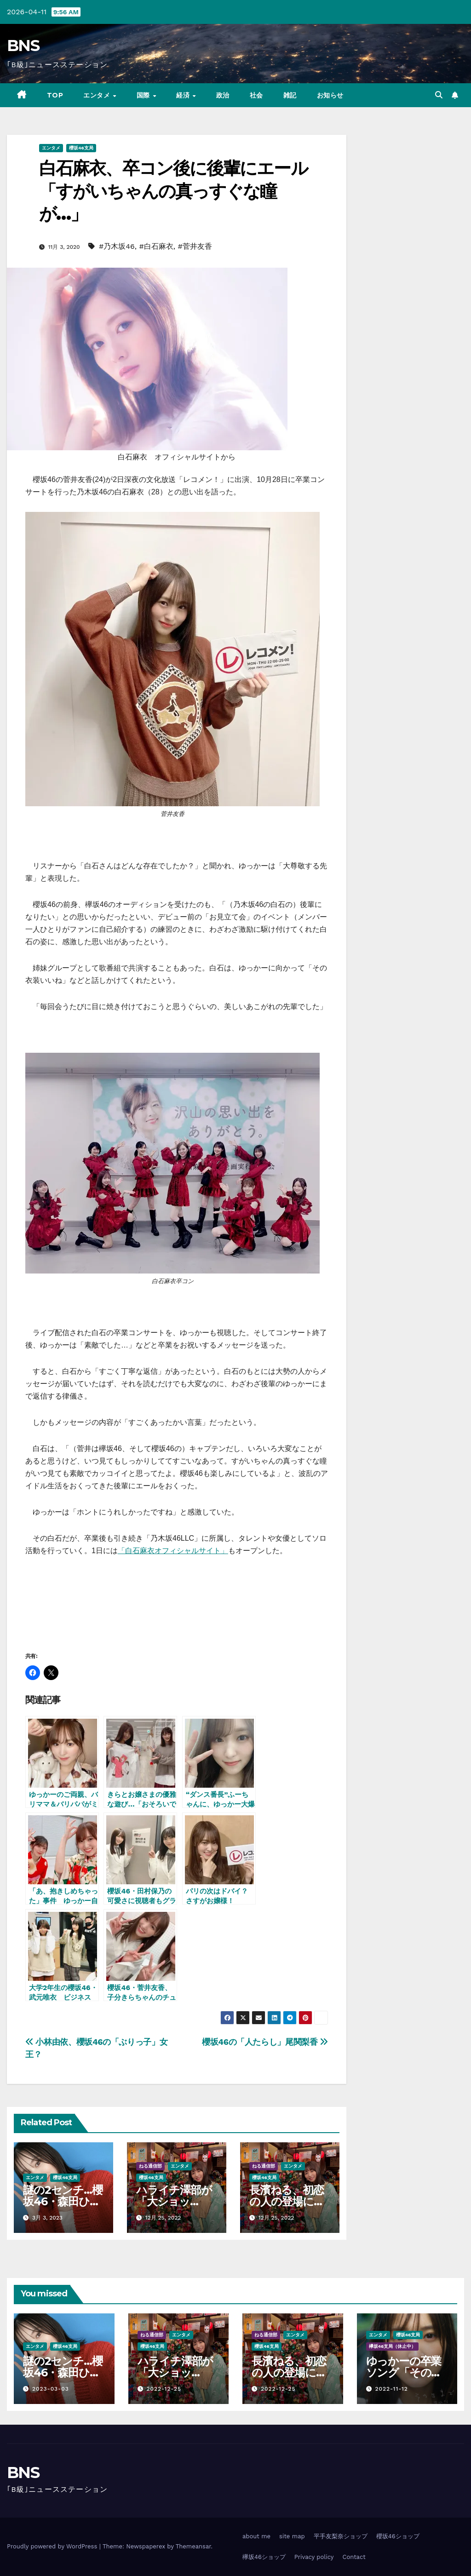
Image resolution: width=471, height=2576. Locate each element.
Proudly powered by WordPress (53, 2546)
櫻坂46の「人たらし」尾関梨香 (265, 2042)
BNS (23, 45)
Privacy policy (314, 2556)
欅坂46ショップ (264, 2556)
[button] (438, 95)
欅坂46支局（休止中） (392, 2346)
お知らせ (330, 95)
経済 (184, 95)
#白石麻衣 (156, 246)
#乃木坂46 (117, 246)
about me (256, 2536)
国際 (144, 95)
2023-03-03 (50, 2389)
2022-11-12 (391, 2389)
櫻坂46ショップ (397, 2536)
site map (292, 2536)
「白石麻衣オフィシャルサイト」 (173, 1551)
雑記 (290, 95)
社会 (256, 95)
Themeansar (193, 2546)
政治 (223, 95)
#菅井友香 (195, 246)
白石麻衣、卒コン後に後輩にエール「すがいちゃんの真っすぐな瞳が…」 (173, 190)
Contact (353, 2556)
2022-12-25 (163, 2389)
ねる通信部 (150, 2166)
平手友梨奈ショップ (341, 2536)
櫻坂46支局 (81, 147)
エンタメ (97, 95)
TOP (55, 95)
